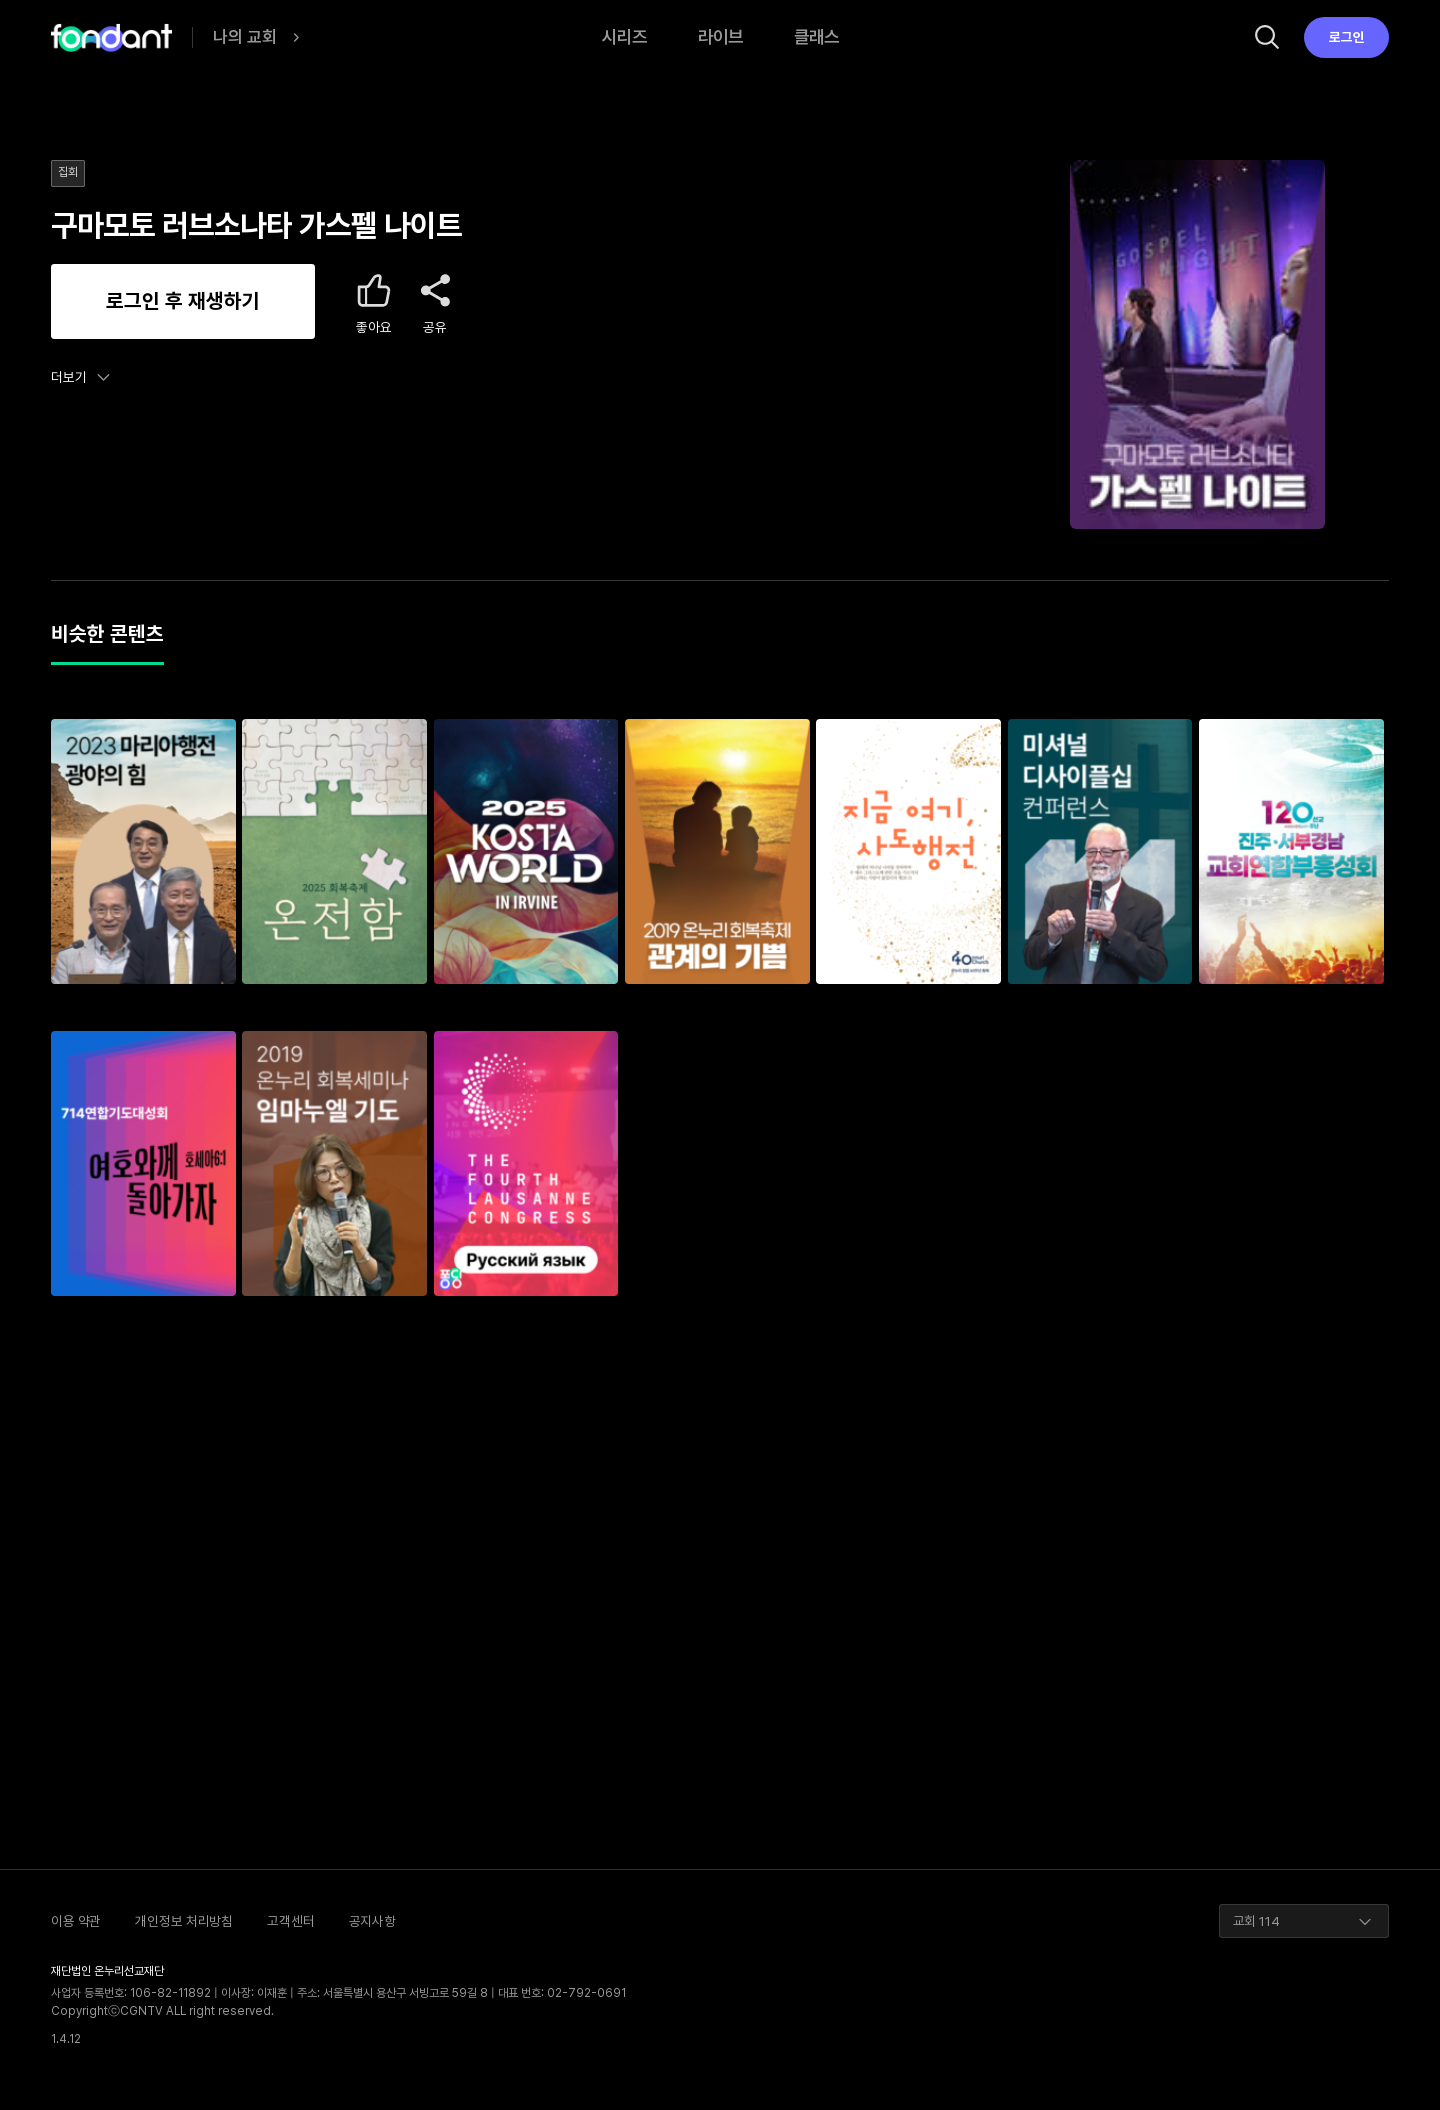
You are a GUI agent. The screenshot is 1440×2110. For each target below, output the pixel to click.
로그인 (1347, 37)
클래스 (816, 36)
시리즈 (624, 36)
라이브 (720, 36)
